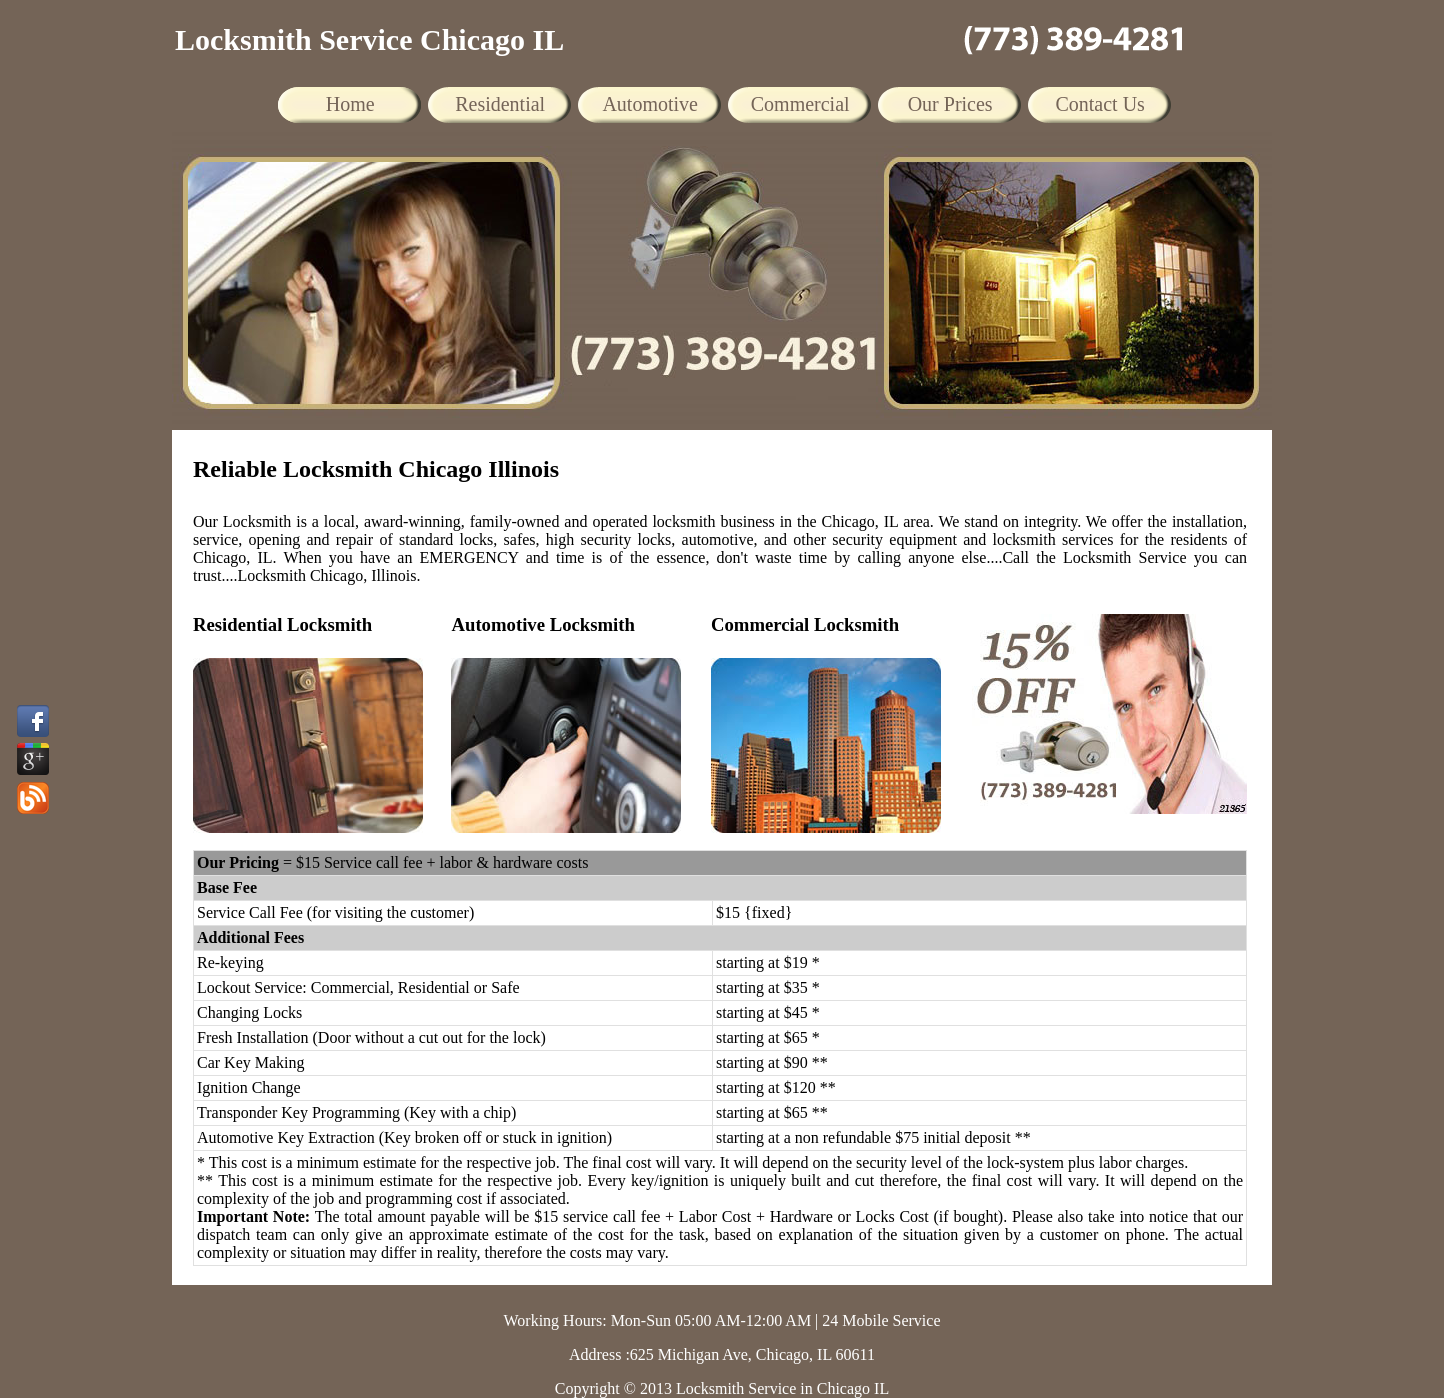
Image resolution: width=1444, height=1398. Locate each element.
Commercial (800, 104)
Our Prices (950, 104)
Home (350, 104)
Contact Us (1099, 104)
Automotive (650, 104)
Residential (500, 104)
